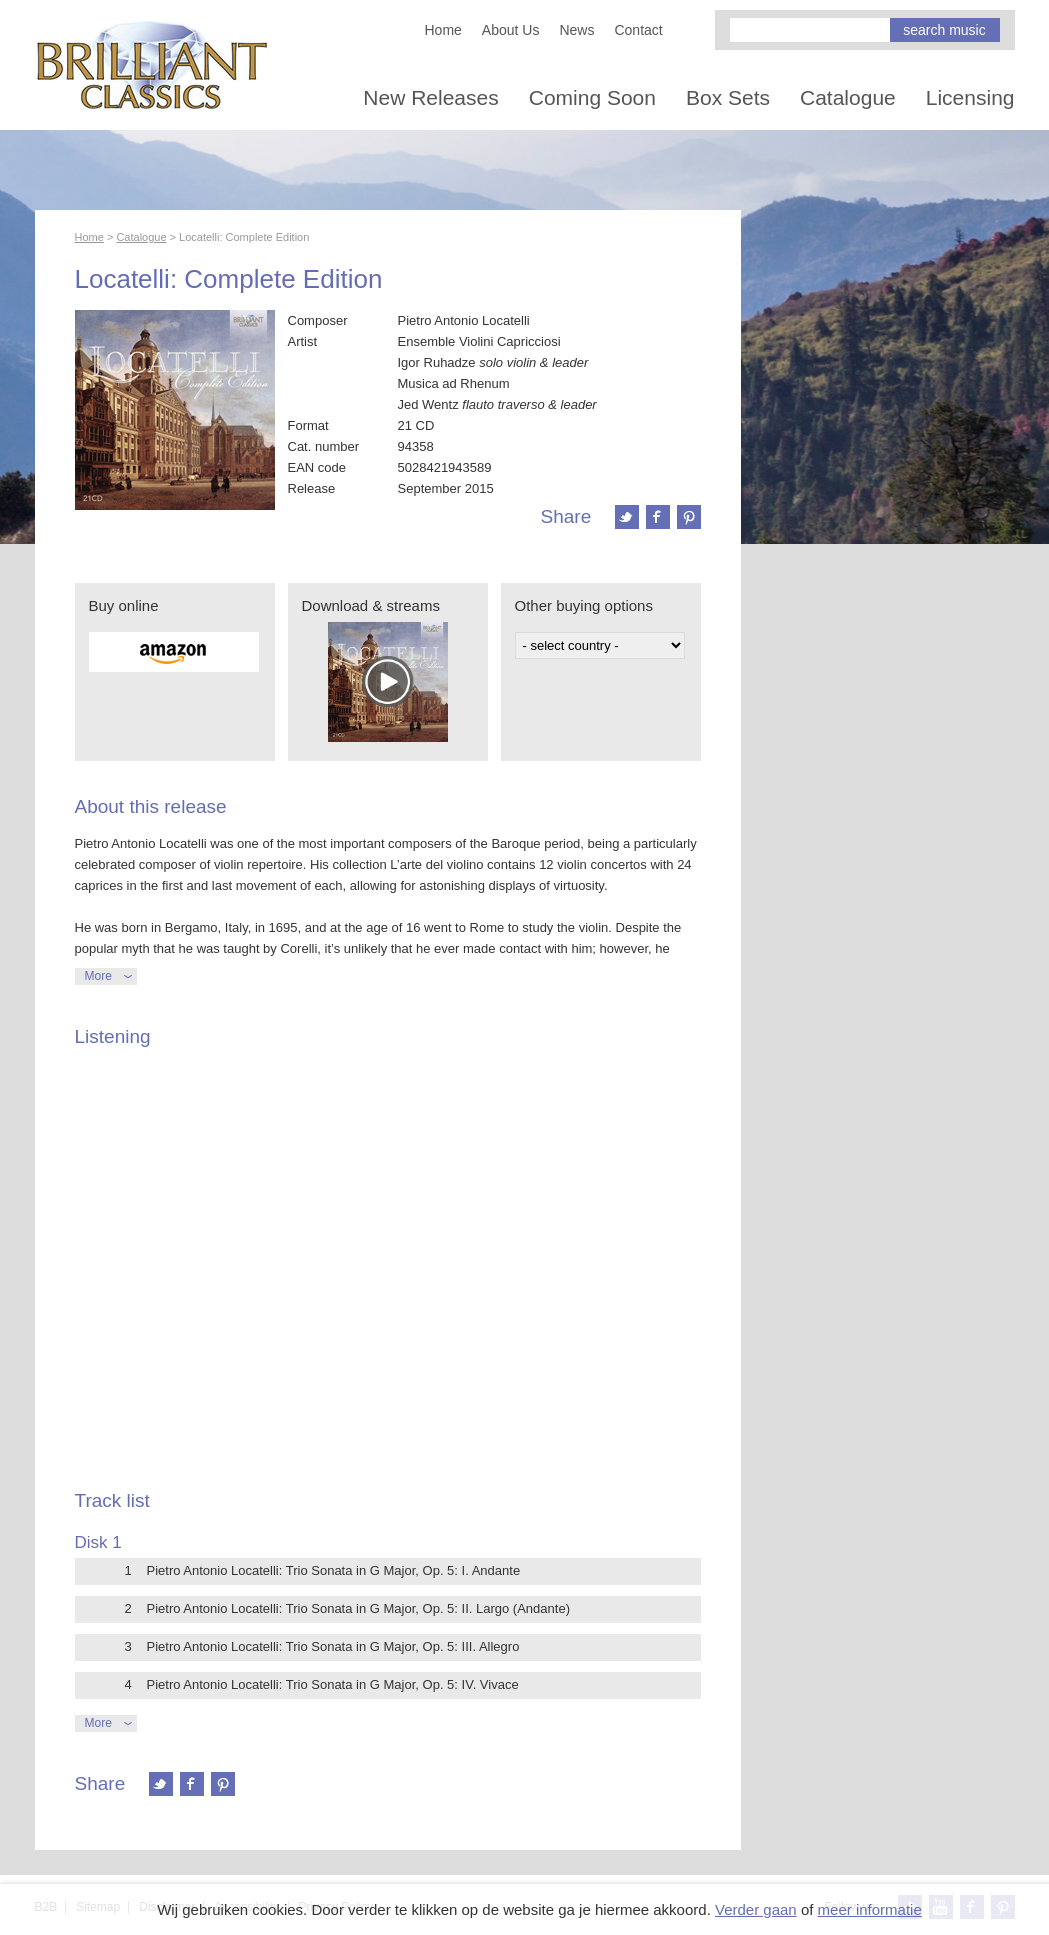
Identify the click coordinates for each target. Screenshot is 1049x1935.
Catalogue (848, 97)
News (576, 30)
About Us (511, 30)
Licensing (970, 97)
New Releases (430, 97)
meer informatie (870, 1909)
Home (443, 30)
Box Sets (728, 97)
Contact (638, 30)
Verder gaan (756, 1909)
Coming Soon (592, 97)
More (98, 976)
